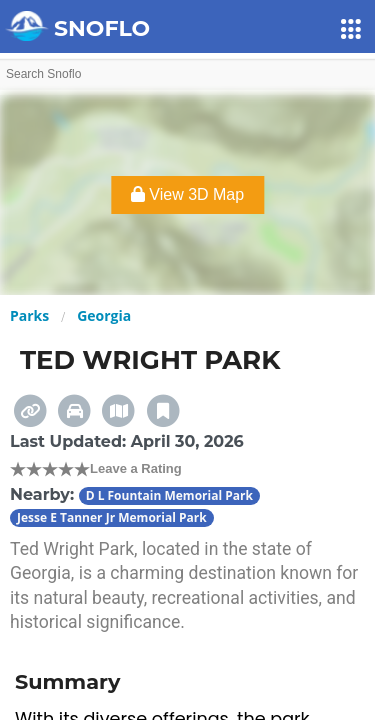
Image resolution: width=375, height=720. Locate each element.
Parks (29, 315)
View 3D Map (187, 194)
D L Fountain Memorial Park (169, 495)
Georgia (104, 315)
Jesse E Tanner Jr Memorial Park (112, 517)
